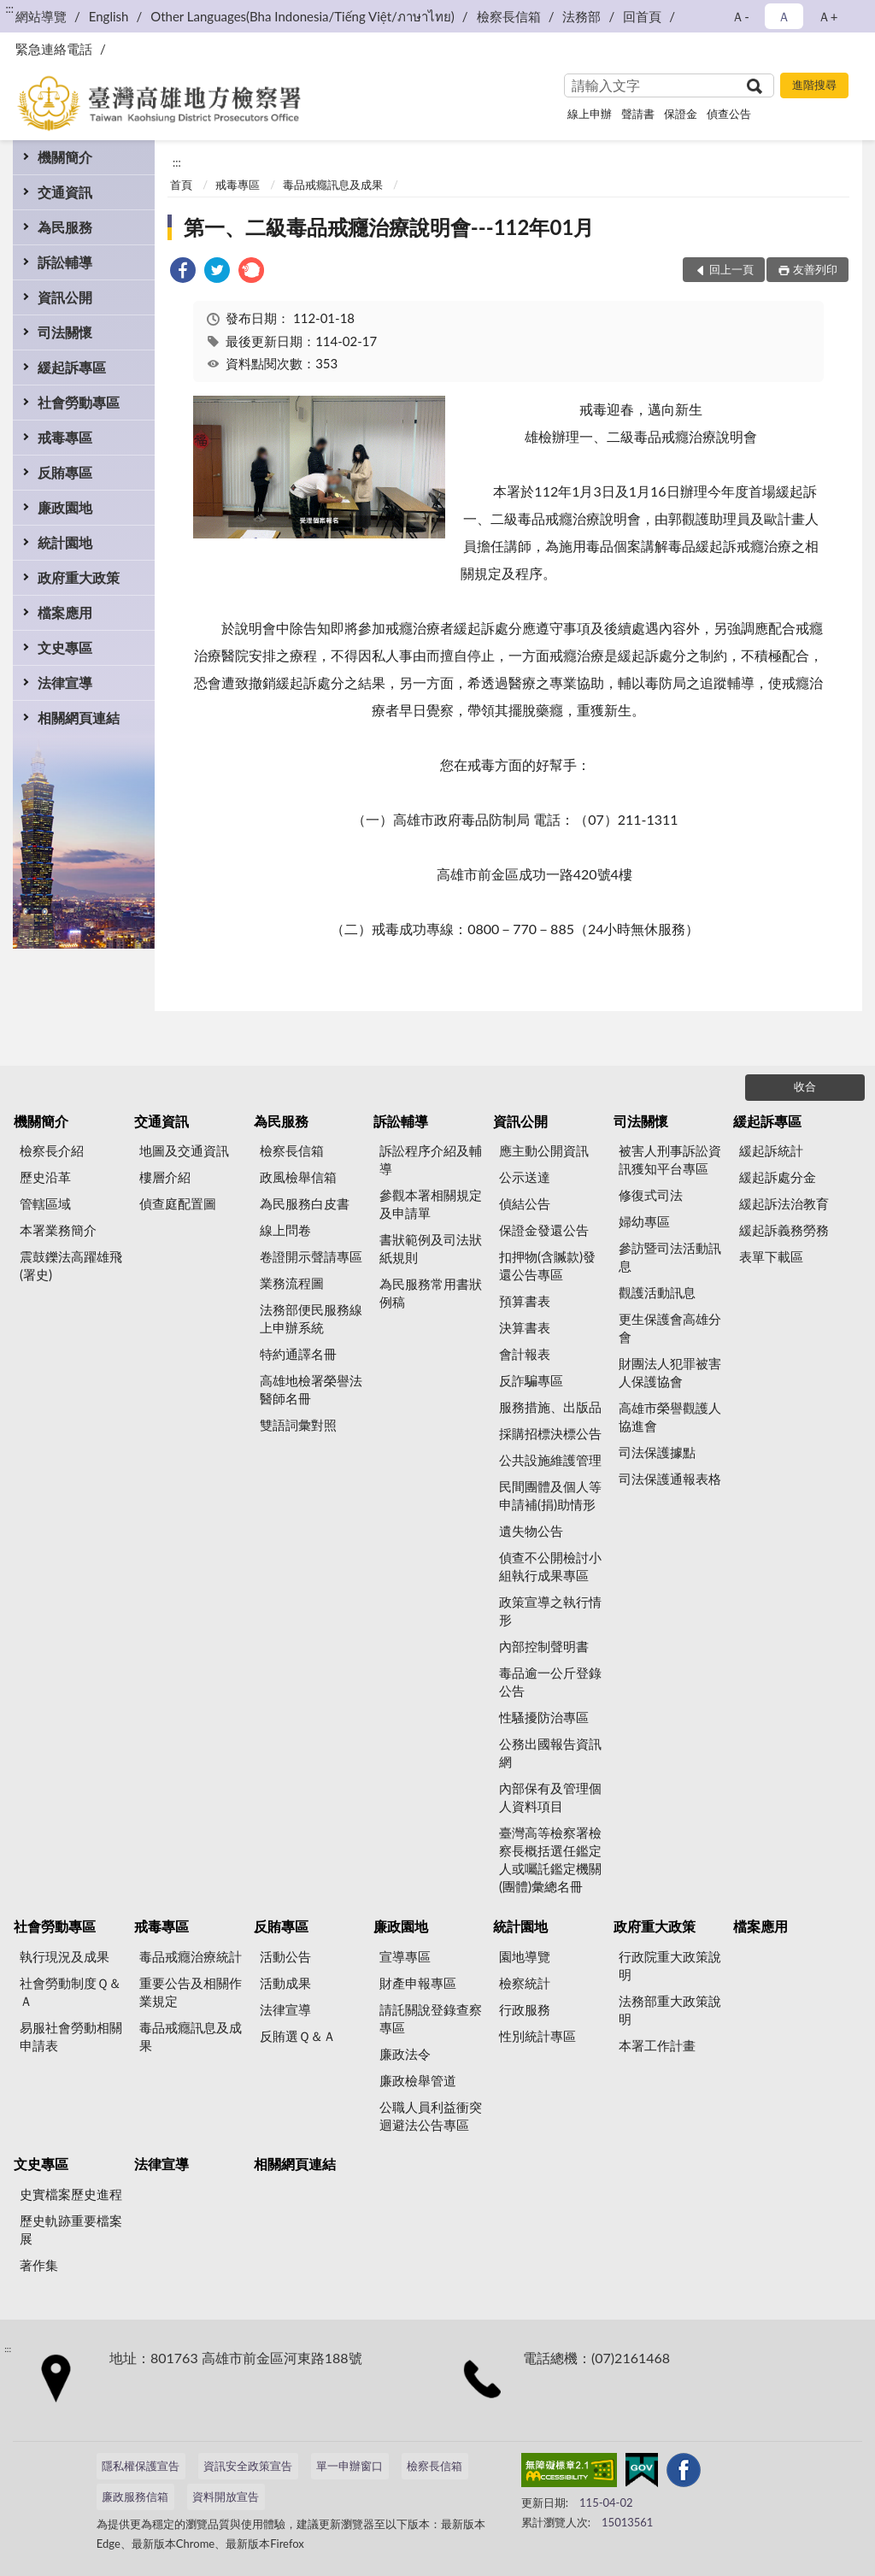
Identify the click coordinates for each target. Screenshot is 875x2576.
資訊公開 (65, 297)
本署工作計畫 (657, 2045)
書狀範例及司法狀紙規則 (430, 1248)
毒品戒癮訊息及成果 (333, 184)
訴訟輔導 (65, 262)
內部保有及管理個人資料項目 (550, 1797)
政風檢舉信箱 (298, 1177)
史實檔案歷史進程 (71, 2194)
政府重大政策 (79, 577)
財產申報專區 (417, 1983)
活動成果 (285, 1983)
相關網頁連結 (79, 717)
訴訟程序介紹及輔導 (430, 1159)
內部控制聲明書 (544, 1646)
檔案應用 (65, 612)
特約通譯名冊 (298, 1354)
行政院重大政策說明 (670, 1965)
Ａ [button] (784, 16)
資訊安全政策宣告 (247, 2466)
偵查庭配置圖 (177, 1203)
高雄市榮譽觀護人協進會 (670, 1416)
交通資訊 (65, 192)
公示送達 (524, 1177)
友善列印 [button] (815, 269)
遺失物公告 (531, 1530)
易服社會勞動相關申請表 (71, 2036)
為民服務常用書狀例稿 (430, 1292)
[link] (183, 272)
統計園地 (65, 542)
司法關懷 (65, 332)
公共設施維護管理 (550, 1459)
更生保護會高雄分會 (670, 1327)
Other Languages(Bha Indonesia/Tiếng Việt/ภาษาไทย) (302, 16)
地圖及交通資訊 (184, 1150)
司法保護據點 (657, 1452)
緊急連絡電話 (53, 48)
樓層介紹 (165, 1177)
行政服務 (524, 2009)
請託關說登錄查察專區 (430, 2018)
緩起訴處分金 (777, 1177)
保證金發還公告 (544, 1230)
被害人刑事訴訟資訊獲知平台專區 (670, 1159)
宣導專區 (405, 1956)
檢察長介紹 (52, 1150)
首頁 (181, 184)
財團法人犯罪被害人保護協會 (670, 1372)
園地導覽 (524, 1956)
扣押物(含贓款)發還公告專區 (547, 1265)
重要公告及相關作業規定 (190, 1991)
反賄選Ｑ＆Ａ (298, 2036)
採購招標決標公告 (550, 1433)
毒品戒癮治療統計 (190, 1956)
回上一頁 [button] (731, 269)
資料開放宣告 (225, 2496)
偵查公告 (729, 114)
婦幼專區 (644, 1221)
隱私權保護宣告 (140, 2466)
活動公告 (285, 1956)
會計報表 (524, 1354)
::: (9, 8)
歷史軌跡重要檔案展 (71, 2229)
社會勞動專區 (79, 402)
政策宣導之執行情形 (550, 1610)
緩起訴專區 (72, 367)
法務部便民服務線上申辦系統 (311, 1318)
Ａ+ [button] (828, 16)
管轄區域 (45, 1203)
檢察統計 (524, 1983)
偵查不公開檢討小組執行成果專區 (550, 1566)
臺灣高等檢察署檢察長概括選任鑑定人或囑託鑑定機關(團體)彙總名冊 (550, 1859)
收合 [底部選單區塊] (805, 1086)
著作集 (39, 2265)
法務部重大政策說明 (670, 2009)
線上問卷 (285, 1230)
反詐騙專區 (531, 1380)
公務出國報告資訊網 (550, 1752)
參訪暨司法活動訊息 (670, 1256)
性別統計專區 (537, 2036)
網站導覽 (41, 16)
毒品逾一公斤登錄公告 (550, 1681)
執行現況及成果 (64, 1956)
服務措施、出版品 (550, 1406)
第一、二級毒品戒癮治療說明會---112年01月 (389, 227)
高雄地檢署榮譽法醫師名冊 (311, 1389)
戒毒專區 (65, 437)
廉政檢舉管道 (417, 2080)
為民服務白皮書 (304, 1203)
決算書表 (524, 1327)
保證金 (680, 114)
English (109, 16)
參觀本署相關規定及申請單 (430, 1203)
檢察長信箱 (509, 16)
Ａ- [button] (740, 16)
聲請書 (638, 114)
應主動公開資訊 (544, 1150)
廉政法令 (405, 2053)
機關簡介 (65, 157)
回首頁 (642, 16)
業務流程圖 (292, 1283)
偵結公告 (524, 1203)
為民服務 (65, 227)
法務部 (581, 16)
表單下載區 (771, 1256)
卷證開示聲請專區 (311, 1256)
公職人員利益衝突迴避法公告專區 (430, 2115)
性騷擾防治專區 (544, 1717)
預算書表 (524, 1301)
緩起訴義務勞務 (784, 1230)
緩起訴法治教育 (784, 1203)
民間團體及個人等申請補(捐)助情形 (550, 1495)
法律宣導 (65, 682)
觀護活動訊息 (657, 1292)
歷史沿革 (45, 1177)
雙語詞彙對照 (298, 1424)
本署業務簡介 (58, 1230)
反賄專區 (65, 472)
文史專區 (65, 647)
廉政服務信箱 (135, 2496)
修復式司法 (651, 1195)
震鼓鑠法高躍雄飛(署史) (71, 1265)
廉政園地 (65, 507)
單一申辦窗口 (349, 2466)
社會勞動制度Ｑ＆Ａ (70, 1991)
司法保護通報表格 (670, 1478)
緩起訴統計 (771, 1150)
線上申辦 (589, 114)
